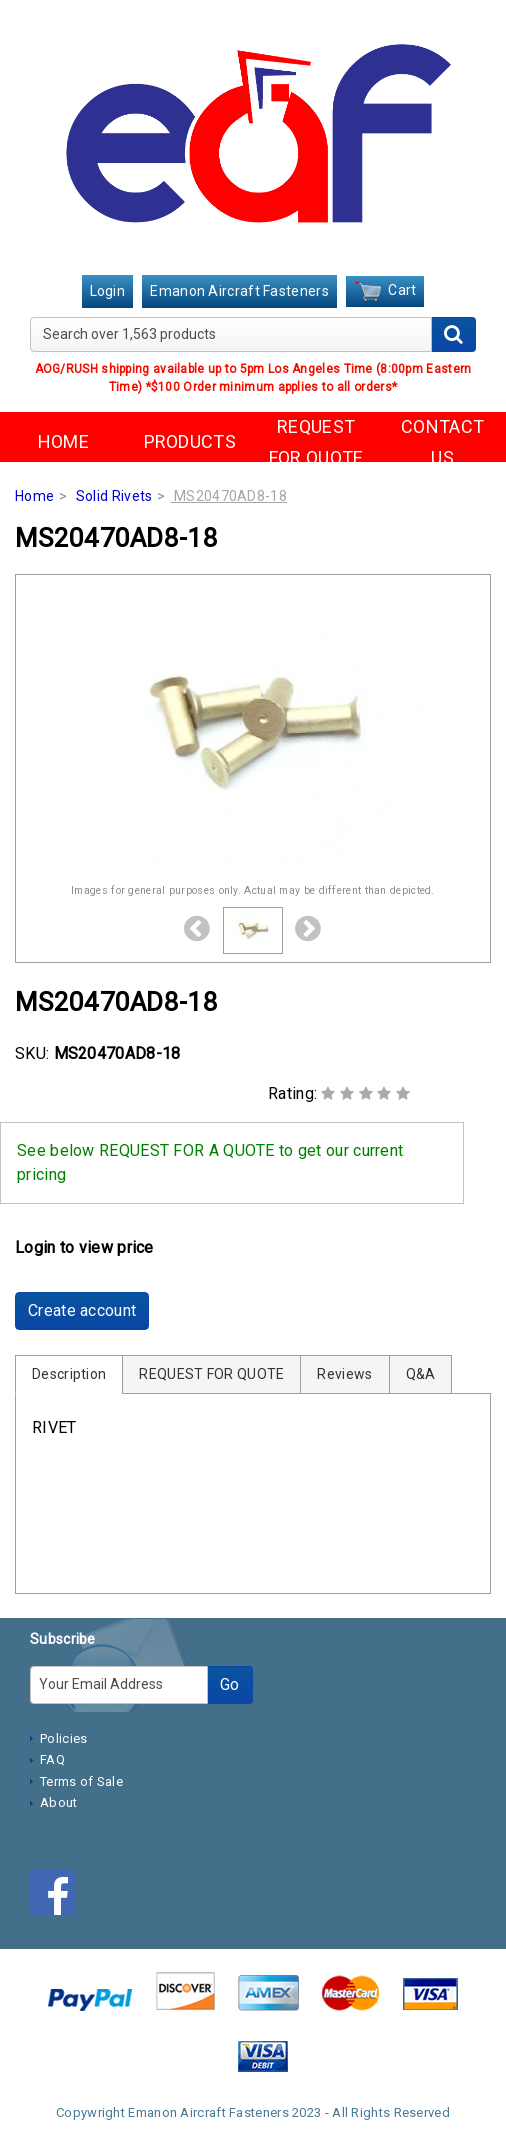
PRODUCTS (190, 441)
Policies (63, 1738)
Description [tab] (69, 1374)
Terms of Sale (81, 1781)
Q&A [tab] (421, 1374)
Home (34, 496)
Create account (82, 1310)
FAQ (52, 1759)
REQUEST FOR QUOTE (316, 442)
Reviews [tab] (344, 1374)
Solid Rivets (114, 496)
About (59, 1802)
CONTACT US (442, 442)
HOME (63, 441)
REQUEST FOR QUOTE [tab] (211, 1374)
